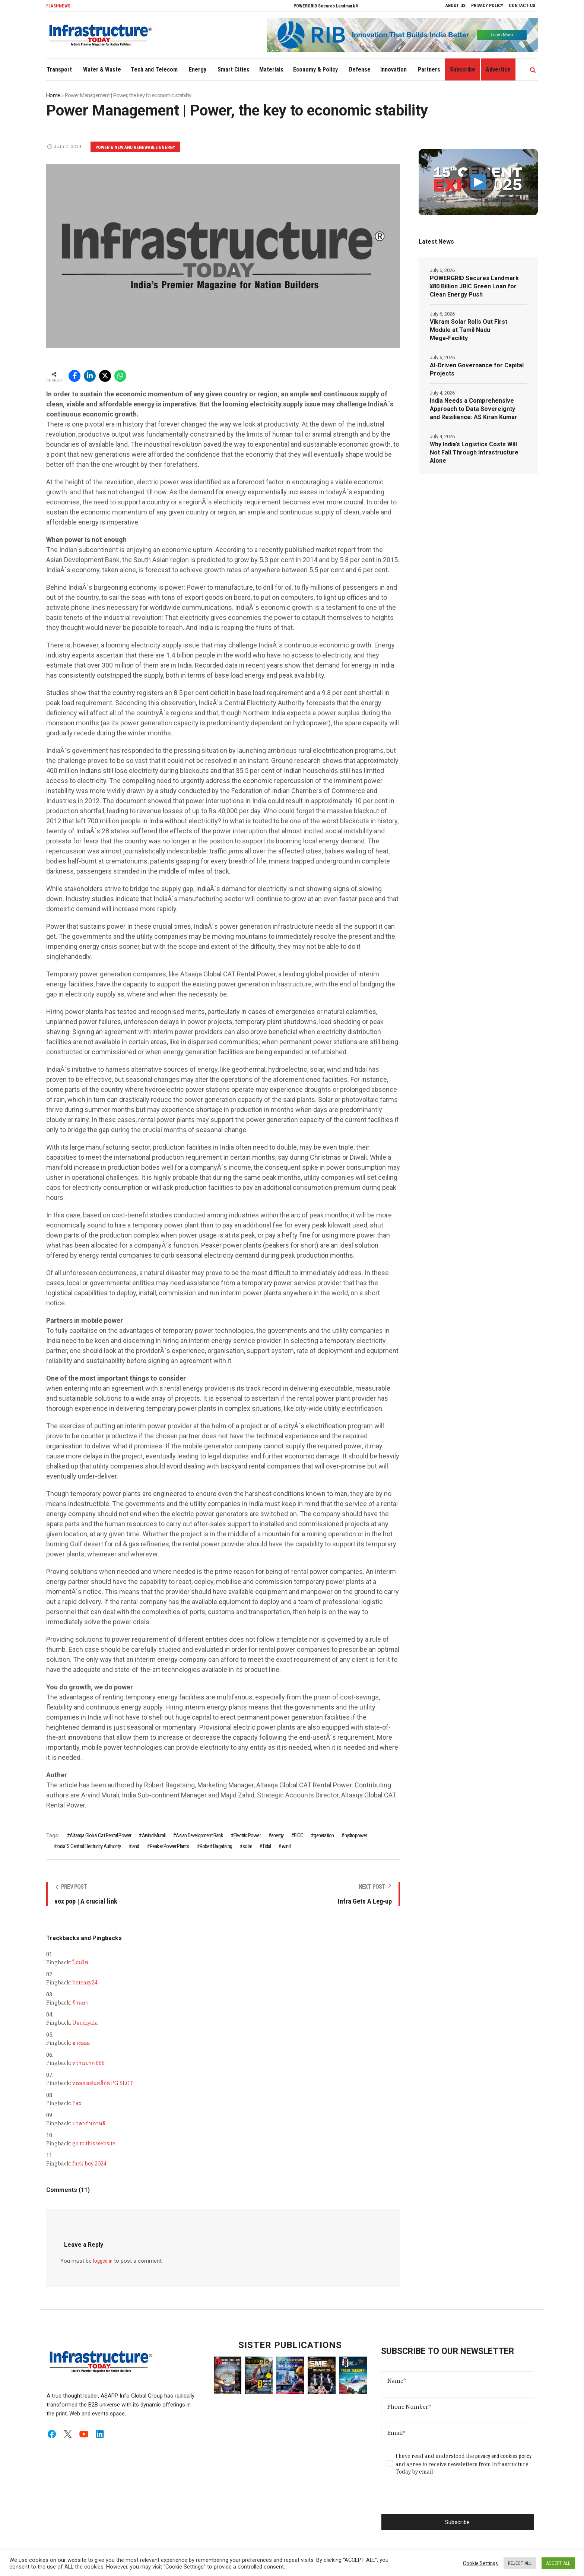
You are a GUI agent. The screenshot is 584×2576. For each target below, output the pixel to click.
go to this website (93, 2143)
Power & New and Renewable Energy (135, 147)
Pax (77, 2103)
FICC (298, 1835)
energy (277, 1835)
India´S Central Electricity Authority (89, 1846)
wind (286, 1846)
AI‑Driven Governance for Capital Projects (476, 369)
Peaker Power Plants (169, 1846)
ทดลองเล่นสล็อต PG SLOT (102, 2083)
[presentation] (437, 2499)
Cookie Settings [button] (480, 2563)
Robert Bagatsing (216, 1846)
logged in (102, 2260)
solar (247, 1846)
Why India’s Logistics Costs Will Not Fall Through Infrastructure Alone (474, 452)
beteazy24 (85, 1982)
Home (53, 95)
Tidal (266, 1846)
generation (324, 1835)
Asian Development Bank (199, 1835)
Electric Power (247, 1835)
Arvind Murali (154, 1835)
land (135, 1846)
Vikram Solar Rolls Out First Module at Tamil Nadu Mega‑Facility (468, 330)
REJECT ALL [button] (519, 2563)
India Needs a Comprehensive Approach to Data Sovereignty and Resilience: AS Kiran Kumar (473, 409)
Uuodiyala (85, 2022)
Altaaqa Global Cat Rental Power (100, 1835)
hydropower (356, 1835)
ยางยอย (81, 2043)
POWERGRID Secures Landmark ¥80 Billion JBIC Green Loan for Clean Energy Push (474, 286)
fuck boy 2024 (89, 2163)
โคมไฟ (80, 1962)
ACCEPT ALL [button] (558, 2563)
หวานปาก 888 (88, 2063)
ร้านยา (80, 2002)
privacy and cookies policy (503, 2456)
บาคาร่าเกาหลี (88, 2123)
